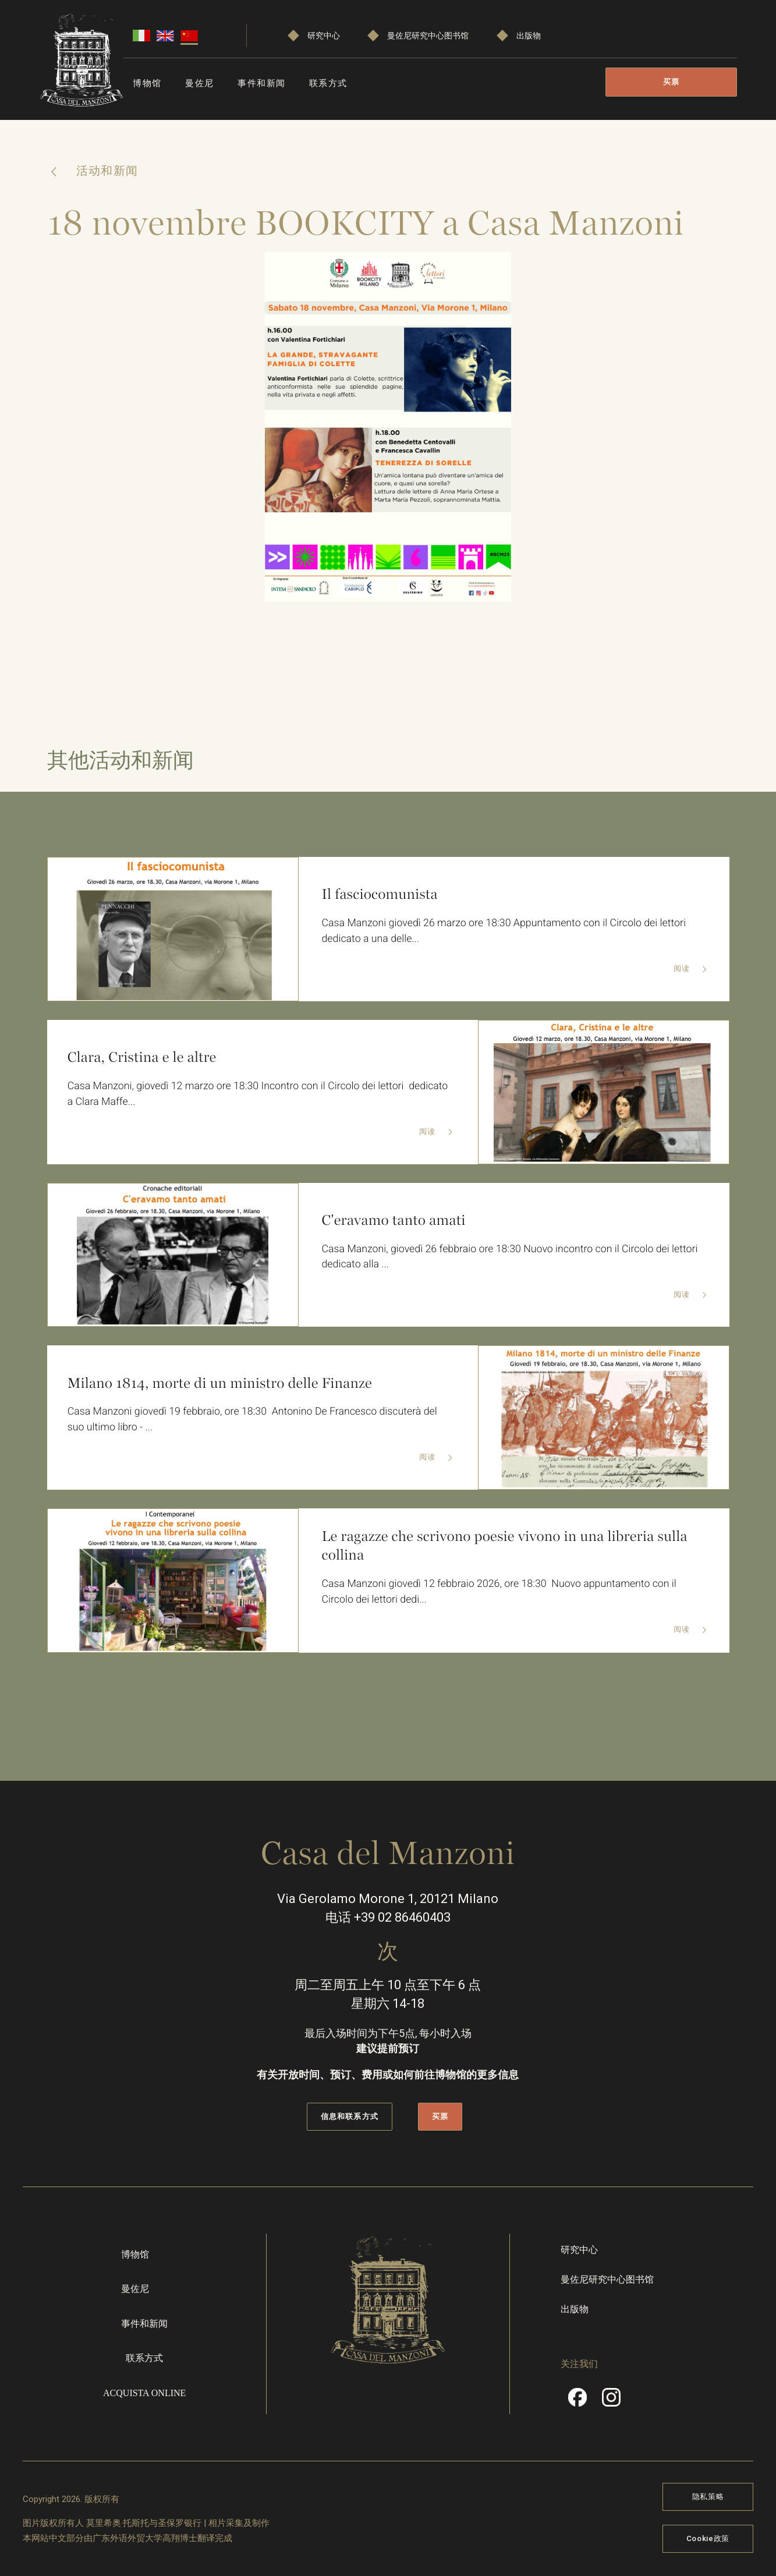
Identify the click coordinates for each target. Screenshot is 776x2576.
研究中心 (323, 35)
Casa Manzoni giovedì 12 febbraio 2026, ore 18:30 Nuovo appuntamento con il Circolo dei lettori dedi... (501, 1592)
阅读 (682, 969)
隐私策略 (708, 2496)
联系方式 (328, 83)
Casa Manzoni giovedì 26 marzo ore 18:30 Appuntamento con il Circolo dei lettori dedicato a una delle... (506, 931)
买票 (671, 81)
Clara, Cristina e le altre (143, 1056)
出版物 (528, 35)
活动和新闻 (106, 171)
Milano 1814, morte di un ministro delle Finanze (222, 1382)
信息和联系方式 (349, 2115)
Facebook (577, 2401)
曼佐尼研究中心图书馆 (428, 35)
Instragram (611, 2401)
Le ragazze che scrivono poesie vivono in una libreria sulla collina (507, 1545)
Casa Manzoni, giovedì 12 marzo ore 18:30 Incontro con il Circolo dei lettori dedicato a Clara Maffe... (260, 1094)
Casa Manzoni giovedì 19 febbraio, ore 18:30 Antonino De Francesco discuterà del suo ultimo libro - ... (255, 1420)
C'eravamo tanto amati (394, 1219)
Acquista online (144, 2392)
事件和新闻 (262, 83)
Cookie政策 (707, 2537)
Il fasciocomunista (381, 894)
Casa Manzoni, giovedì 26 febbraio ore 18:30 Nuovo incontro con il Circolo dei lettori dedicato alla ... (512, 1257)
